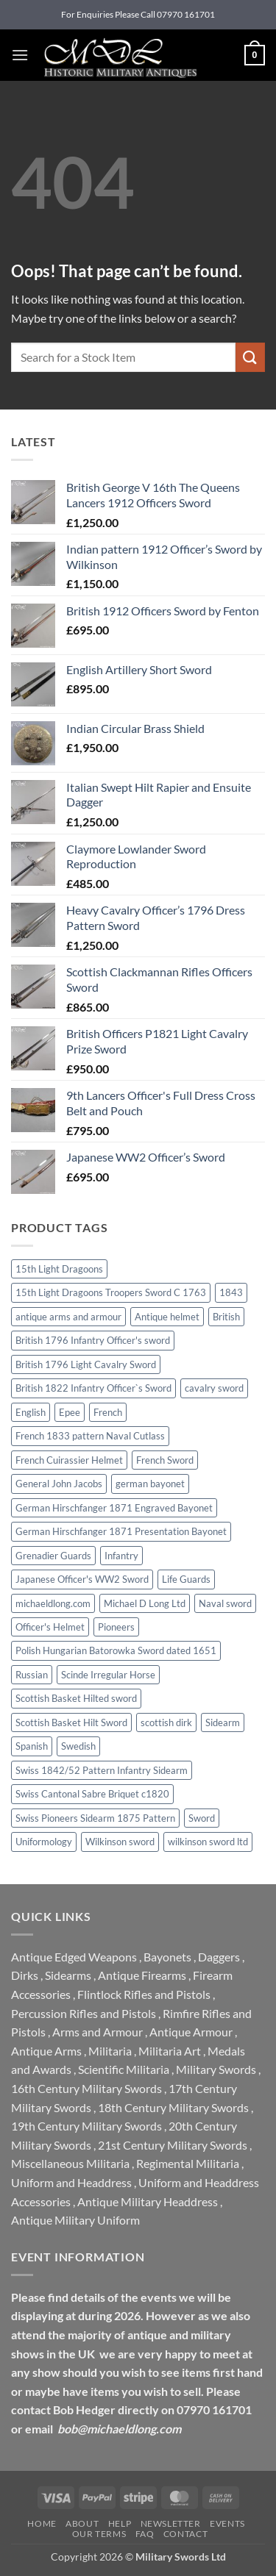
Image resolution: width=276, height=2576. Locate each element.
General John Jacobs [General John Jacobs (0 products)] (58, 1483)
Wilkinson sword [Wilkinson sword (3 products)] (120, 1841)
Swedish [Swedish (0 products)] (78, 1746)
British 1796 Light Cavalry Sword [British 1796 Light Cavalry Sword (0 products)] (85, 1364)
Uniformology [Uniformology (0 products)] (43, 1841)
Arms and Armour (97, 2032)
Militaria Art (169, 2051)
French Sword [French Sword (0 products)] (165, 1460)
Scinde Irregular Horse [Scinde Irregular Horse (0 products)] (108, 1675)
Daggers (219, 1957)
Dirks (24, 1975)
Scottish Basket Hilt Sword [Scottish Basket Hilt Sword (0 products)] (71, 1722)
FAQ (145, 2533)
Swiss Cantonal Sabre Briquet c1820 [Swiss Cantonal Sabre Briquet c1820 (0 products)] (92, 1794)
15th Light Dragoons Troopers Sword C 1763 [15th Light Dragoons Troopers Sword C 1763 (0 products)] (110, 1292)
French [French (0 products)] (107, 1412)
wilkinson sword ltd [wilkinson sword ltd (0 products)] (208, 1841)
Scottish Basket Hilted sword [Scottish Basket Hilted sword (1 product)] (76, 1698)
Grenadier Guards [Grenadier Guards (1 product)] (53, 1555)
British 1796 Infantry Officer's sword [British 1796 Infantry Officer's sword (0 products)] (92, 1340)
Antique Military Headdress (147, 2201)
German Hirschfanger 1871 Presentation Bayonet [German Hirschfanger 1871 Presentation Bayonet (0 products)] (121, 1531)
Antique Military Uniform (75, 2220)
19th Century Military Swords (86, 2126)
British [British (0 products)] (226, 1317)
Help (119, 2523)
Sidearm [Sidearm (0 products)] (222, 1722)
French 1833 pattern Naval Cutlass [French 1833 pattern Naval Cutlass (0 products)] (90, 1436)
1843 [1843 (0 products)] (231, 1292)
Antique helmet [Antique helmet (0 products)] (167, 1317)
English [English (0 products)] (30, 1412)
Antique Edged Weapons (74, 1957)
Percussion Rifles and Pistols (83, 2013)
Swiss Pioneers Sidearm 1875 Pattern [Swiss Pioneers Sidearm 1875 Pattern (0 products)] (95, 1818)
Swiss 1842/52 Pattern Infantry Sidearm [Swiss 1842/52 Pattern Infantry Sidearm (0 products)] (101, 1770)
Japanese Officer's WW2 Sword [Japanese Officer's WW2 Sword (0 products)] (82, 1579)
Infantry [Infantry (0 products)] (121, 1555)
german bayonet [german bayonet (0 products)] (150, 1483)
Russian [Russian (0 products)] (31, 1675)
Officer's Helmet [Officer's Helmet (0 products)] (50, 1627)
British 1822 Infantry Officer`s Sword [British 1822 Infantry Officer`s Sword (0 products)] (93, 1388)
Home (41, 2523)
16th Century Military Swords (86, 2088)
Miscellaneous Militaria (70, 2163)
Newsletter (171, 2523)
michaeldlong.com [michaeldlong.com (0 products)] (53, 1603)
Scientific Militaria (123, 2069)
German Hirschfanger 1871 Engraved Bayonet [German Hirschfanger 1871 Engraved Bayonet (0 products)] (114, 1508)
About (82, 2523)
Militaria (110, 2051)
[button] (20, 55)
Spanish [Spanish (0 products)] (31, 1746)
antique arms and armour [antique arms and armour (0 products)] (68, 1317)
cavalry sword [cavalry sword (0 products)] (214, 1388)
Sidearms (68, 1975)
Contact (185, 2533)
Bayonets (167, 1957)
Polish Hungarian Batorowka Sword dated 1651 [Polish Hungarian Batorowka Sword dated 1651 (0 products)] (115, 1650)
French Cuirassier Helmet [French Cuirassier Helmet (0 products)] (69, 1460)
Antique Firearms (142, 1975)
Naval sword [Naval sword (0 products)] (225, 1603)
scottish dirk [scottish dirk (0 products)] (166, 1722)
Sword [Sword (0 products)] (201, 1818)
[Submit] (250, 357)
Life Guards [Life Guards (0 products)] (186, 1579)
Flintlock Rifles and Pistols (143, 1994)
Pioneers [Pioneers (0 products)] (116, 1627)
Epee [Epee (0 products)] (69, 1412)
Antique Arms (46, 2051)
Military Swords (216, 2069)
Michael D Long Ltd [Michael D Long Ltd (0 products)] (144, 1603)
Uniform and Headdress (71, 2182)
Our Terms (99, 2533)
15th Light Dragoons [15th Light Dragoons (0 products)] (59, 1269)
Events (227, 2523)
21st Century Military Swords (172, 2145)
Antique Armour (191, 2032)
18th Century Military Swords (173, 2107)
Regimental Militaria (187, 2163)
